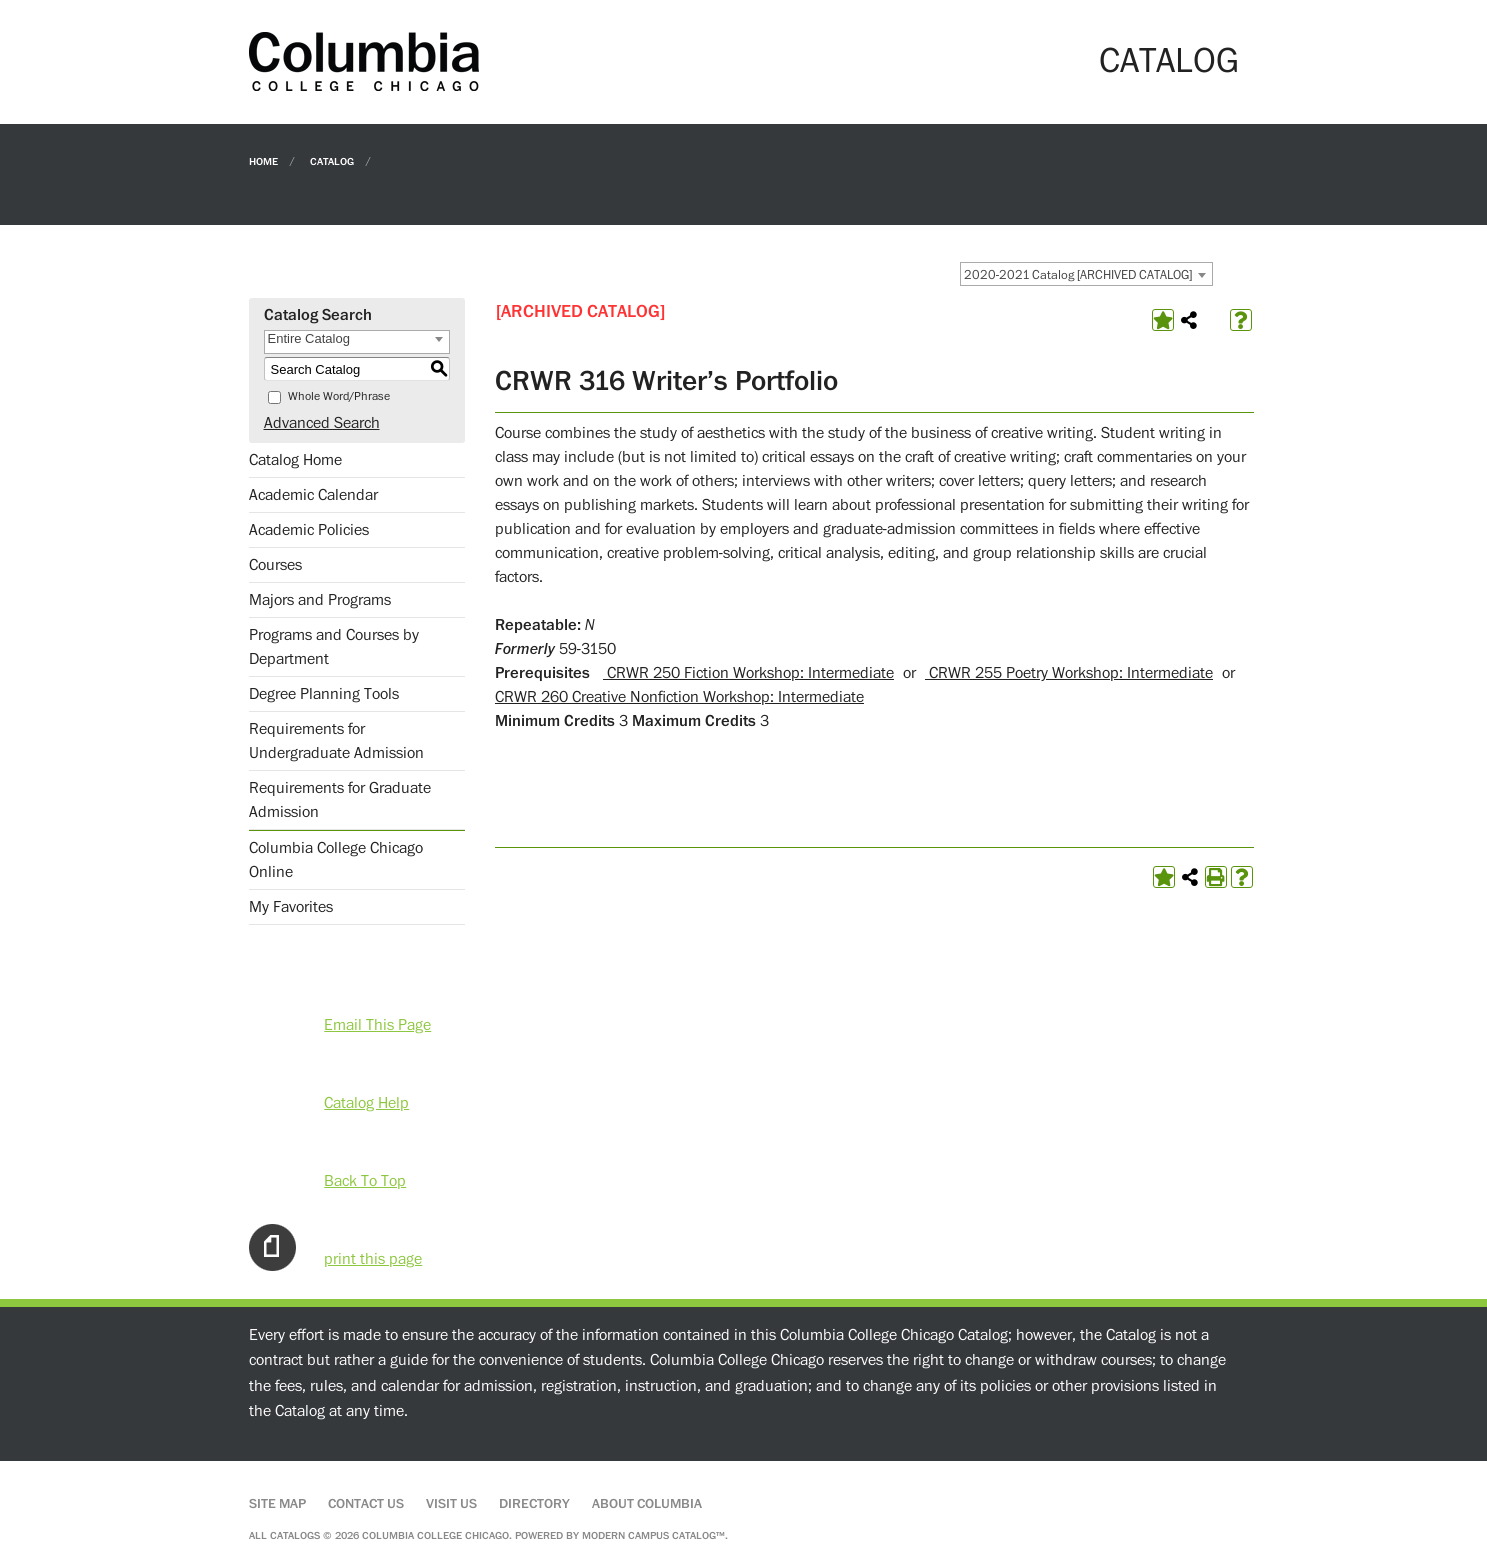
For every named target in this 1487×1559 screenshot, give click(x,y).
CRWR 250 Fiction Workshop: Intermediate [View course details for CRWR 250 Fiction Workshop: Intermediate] (748, 673)
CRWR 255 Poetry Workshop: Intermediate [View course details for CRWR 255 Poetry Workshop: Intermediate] (1069, 673)
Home (263, 160)
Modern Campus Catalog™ (653, 1535)
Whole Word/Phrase (339, 396)
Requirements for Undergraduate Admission (336, 741)
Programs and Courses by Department (334, 647)
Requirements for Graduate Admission (340, 800)
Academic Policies (309, 530)
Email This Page (377, 1025)
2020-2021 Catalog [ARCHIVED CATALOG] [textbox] (1078, 275)
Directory (534, 1504)
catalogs (295, 1535)
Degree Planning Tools (324, 694)
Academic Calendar (313, 495)
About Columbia (647, 1504)
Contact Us (366, 1504)
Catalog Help (366, 1103)
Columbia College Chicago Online (336, 860)
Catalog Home (295, 460)
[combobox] (1086, 274)
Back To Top (365, 1181)
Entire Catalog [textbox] (309, 338)
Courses (275, 565)
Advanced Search (322, 423)
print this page (373, 1259)
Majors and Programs (320, 600)
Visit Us (451, 1504)
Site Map (277, 1504)
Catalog (332, 160)
